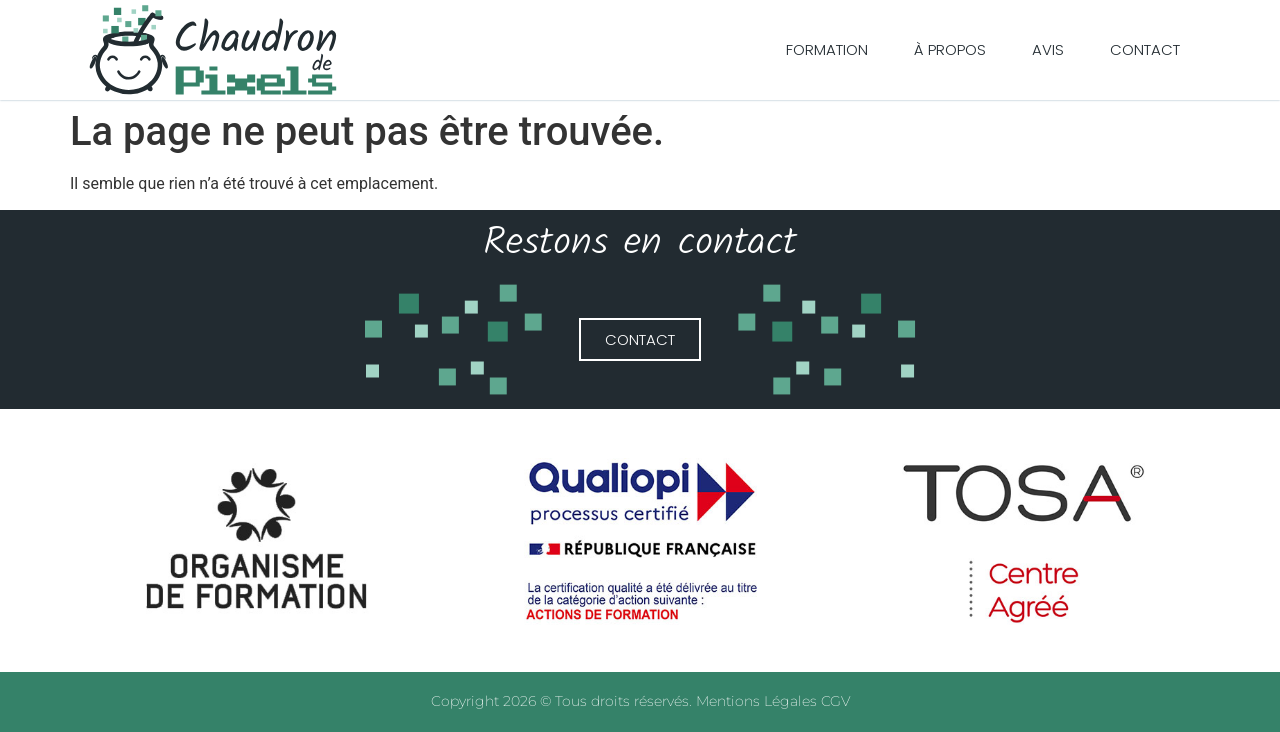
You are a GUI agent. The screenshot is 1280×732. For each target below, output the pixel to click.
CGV (835, 701)
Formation (827, 49)
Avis (1048, 49)
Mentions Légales (758, 701)
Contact (1145, 49)
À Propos (950, 49)
